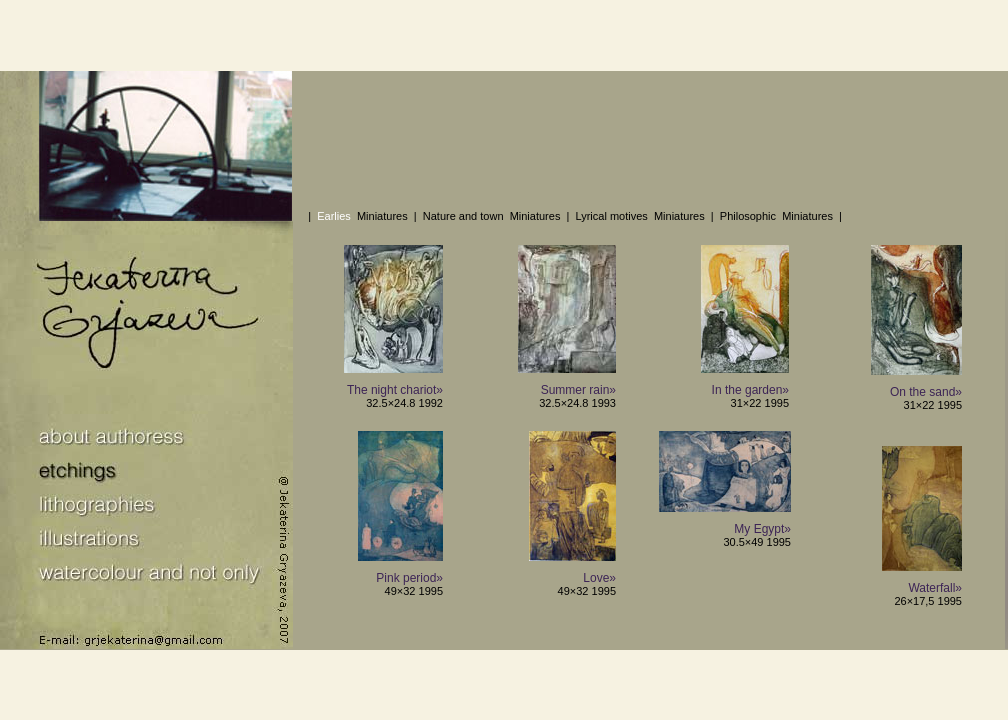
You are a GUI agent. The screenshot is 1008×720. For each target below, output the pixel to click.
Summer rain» (578, 390)
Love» (599, 578)
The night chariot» (395, 390)
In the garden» (750, 390)
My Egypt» (762, 529)
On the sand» (926, 392)
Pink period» (409, 578)
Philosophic (748, 216)
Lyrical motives (611, 216)
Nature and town (463, 216)
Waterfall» (935, 588)
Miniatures (382, 216)
